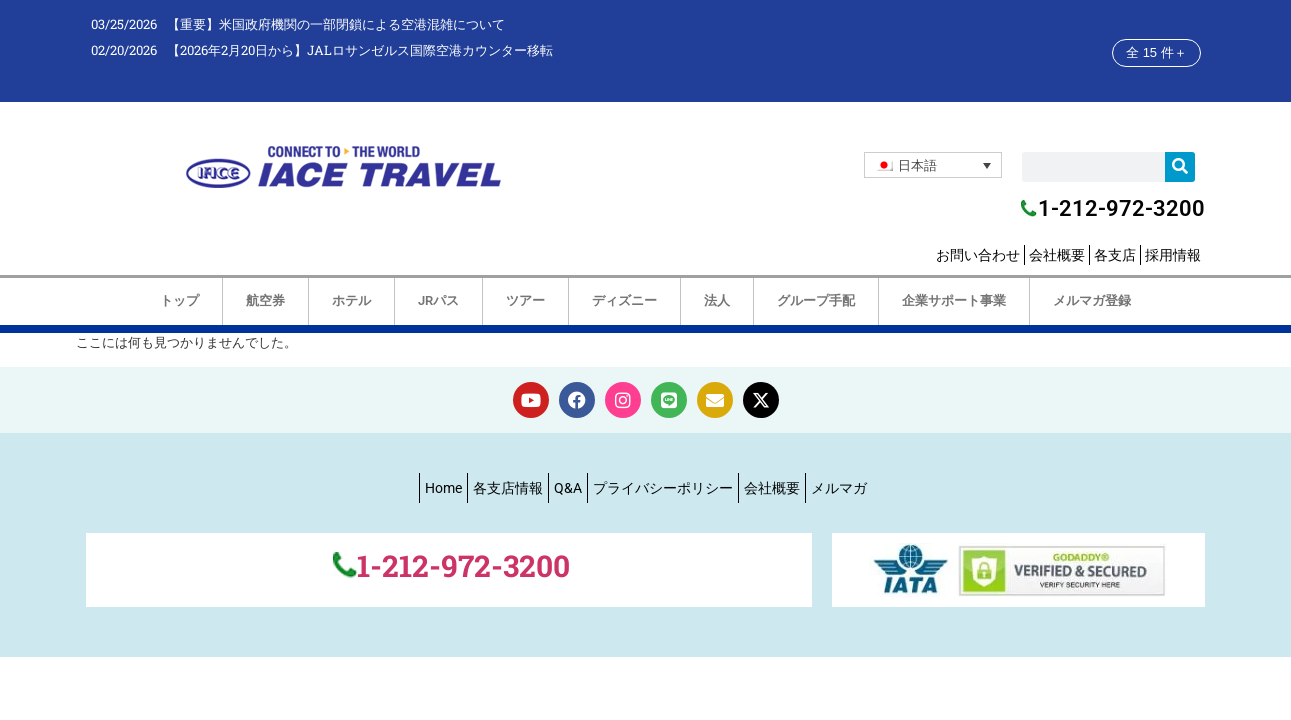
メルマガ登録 (1092, 300)
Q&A (568, 488)
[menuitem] (933, 165)
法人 (717, 300)
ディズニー (624, 300)
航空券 (265, 300)
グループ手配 (816, 300)
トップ (179, 300)
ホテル (351, 300)
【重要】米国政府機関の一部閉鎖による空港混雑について (336, 24)
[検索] (1180, 167)
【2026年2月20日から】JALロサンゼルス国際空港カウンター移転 (360, 50)
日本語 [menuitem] (917, 165)
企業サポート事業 (954, 300)
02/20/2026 (124, 50)
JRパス (438, 300)
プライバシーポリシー (663, 488)
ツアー (525, 300)
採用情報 (1173, 255)
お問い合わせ (978, 255)
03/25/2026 (124, 24)
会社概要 (1057, 255)
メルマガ (839, 488)
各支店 (1115, 255)
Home (443, 488)
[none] (933, 165)
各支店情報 (508, 488)
